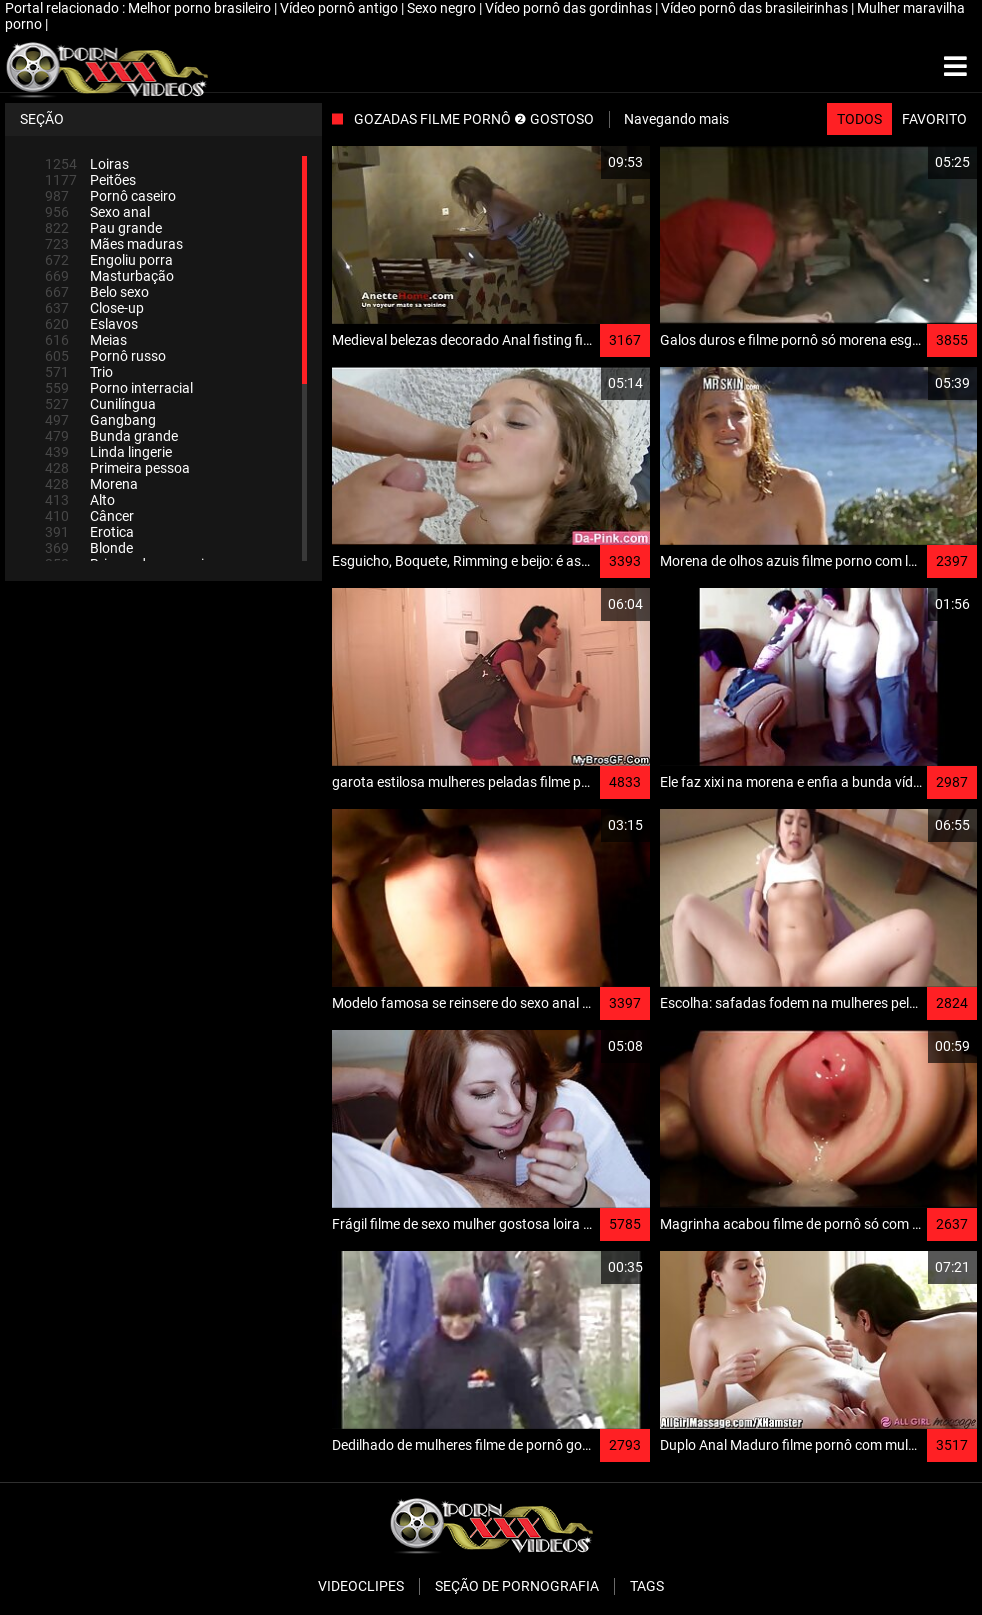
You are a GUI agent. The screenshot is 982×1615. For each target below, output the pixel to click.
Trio (79, 372)
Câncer (89, 516)
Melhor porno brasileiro (201, 8)
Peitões (90, 180)
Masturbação (109, 276)
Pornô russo (105, 356)
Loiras (87, 164)
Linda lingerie (108, 452)
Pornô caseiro (110, 196)
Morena (91, 484)
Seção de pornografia (517, 1586)
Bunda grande (111, 436)
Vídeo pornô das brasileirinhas (756, 8)
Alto (80, 500)
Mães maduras (114, 244)
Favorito (934, 119)
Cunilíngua (100, 404)
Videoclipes (361, 1586)
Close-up (94, 308)
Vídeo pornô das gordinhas (570, 8)
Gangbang (100, 420)
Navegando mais (676, 119)
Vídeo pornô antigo (340, 8)
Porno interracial (119, 388)
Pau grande (103, 228)
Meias (86, 340)
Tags (647, 1586)
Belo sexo (97, 292)
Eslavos (91, 324)
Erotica (89, 532)
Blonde (89, 548)
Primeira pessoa (117, 468)
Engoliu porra (109, 260)
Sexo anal (97, 212)
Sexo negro (443, 8)
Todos (859, 119)
